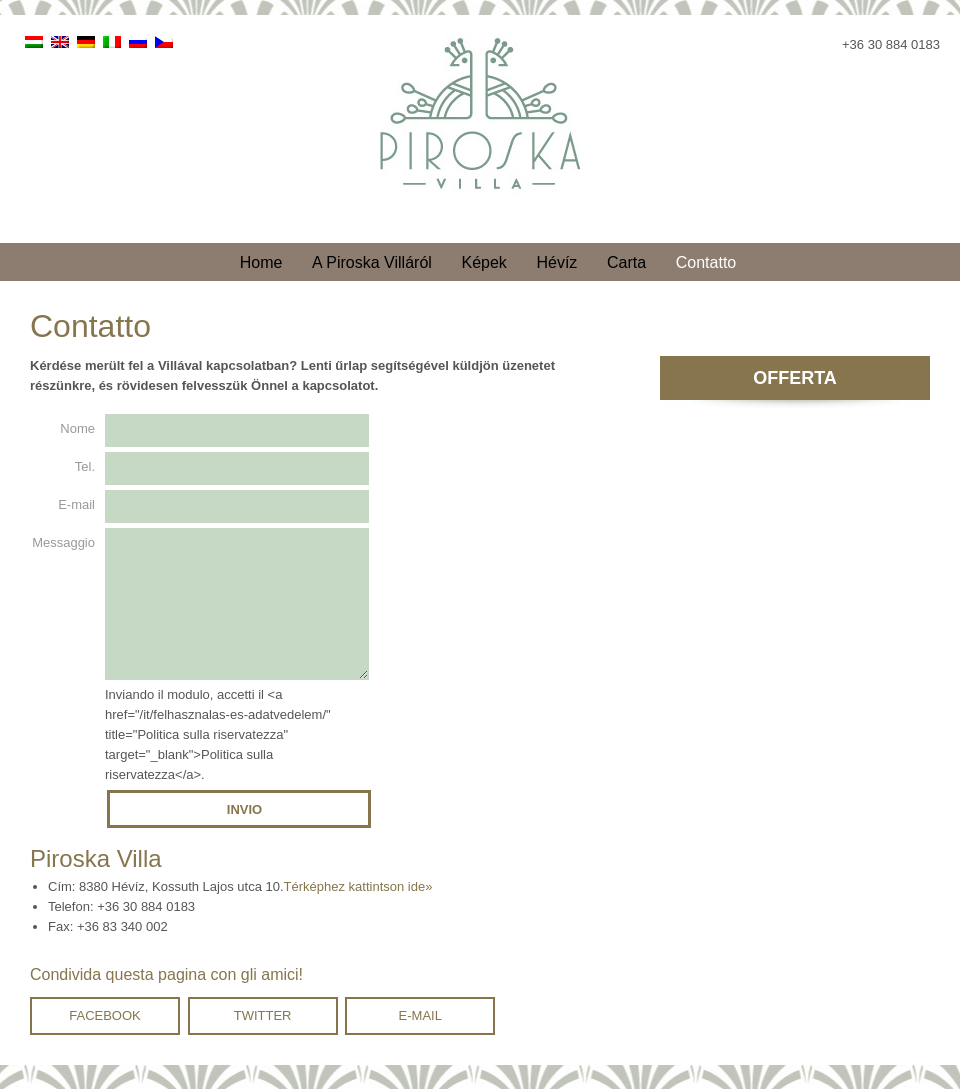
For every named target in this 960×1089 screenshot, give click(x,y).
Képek (483, 262)
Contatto (706, 262)
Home (261, 262)
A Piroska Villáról (372, 262)
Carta (626, 262)
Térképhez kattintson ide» (358, 910)
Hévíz (556, 262)
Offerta (795, 378)
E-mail (420, 1039)
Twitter (263, 1039)
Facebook (105, 1039)
